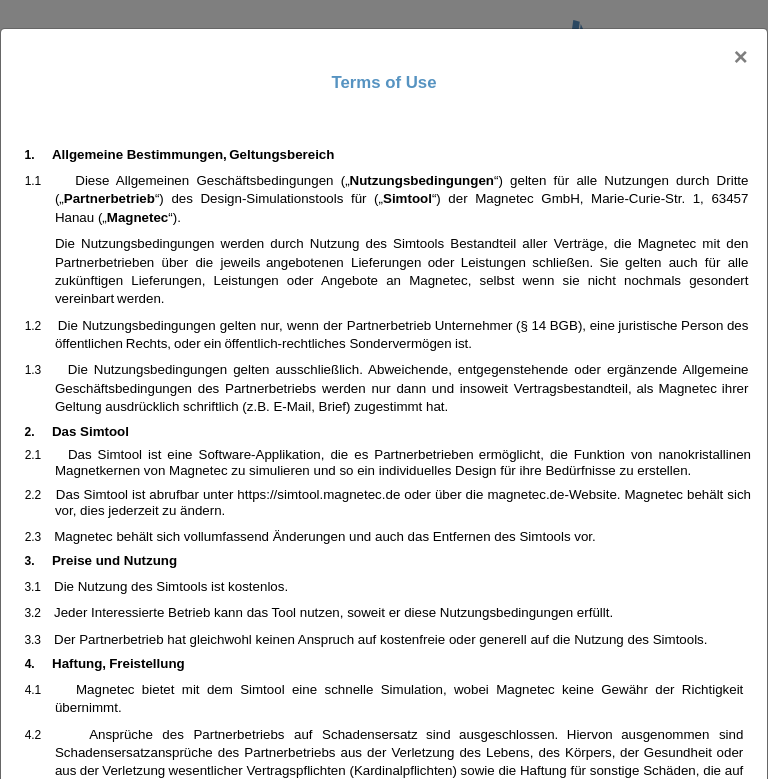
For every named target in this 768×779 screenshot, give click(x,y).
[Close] (741, 57)
